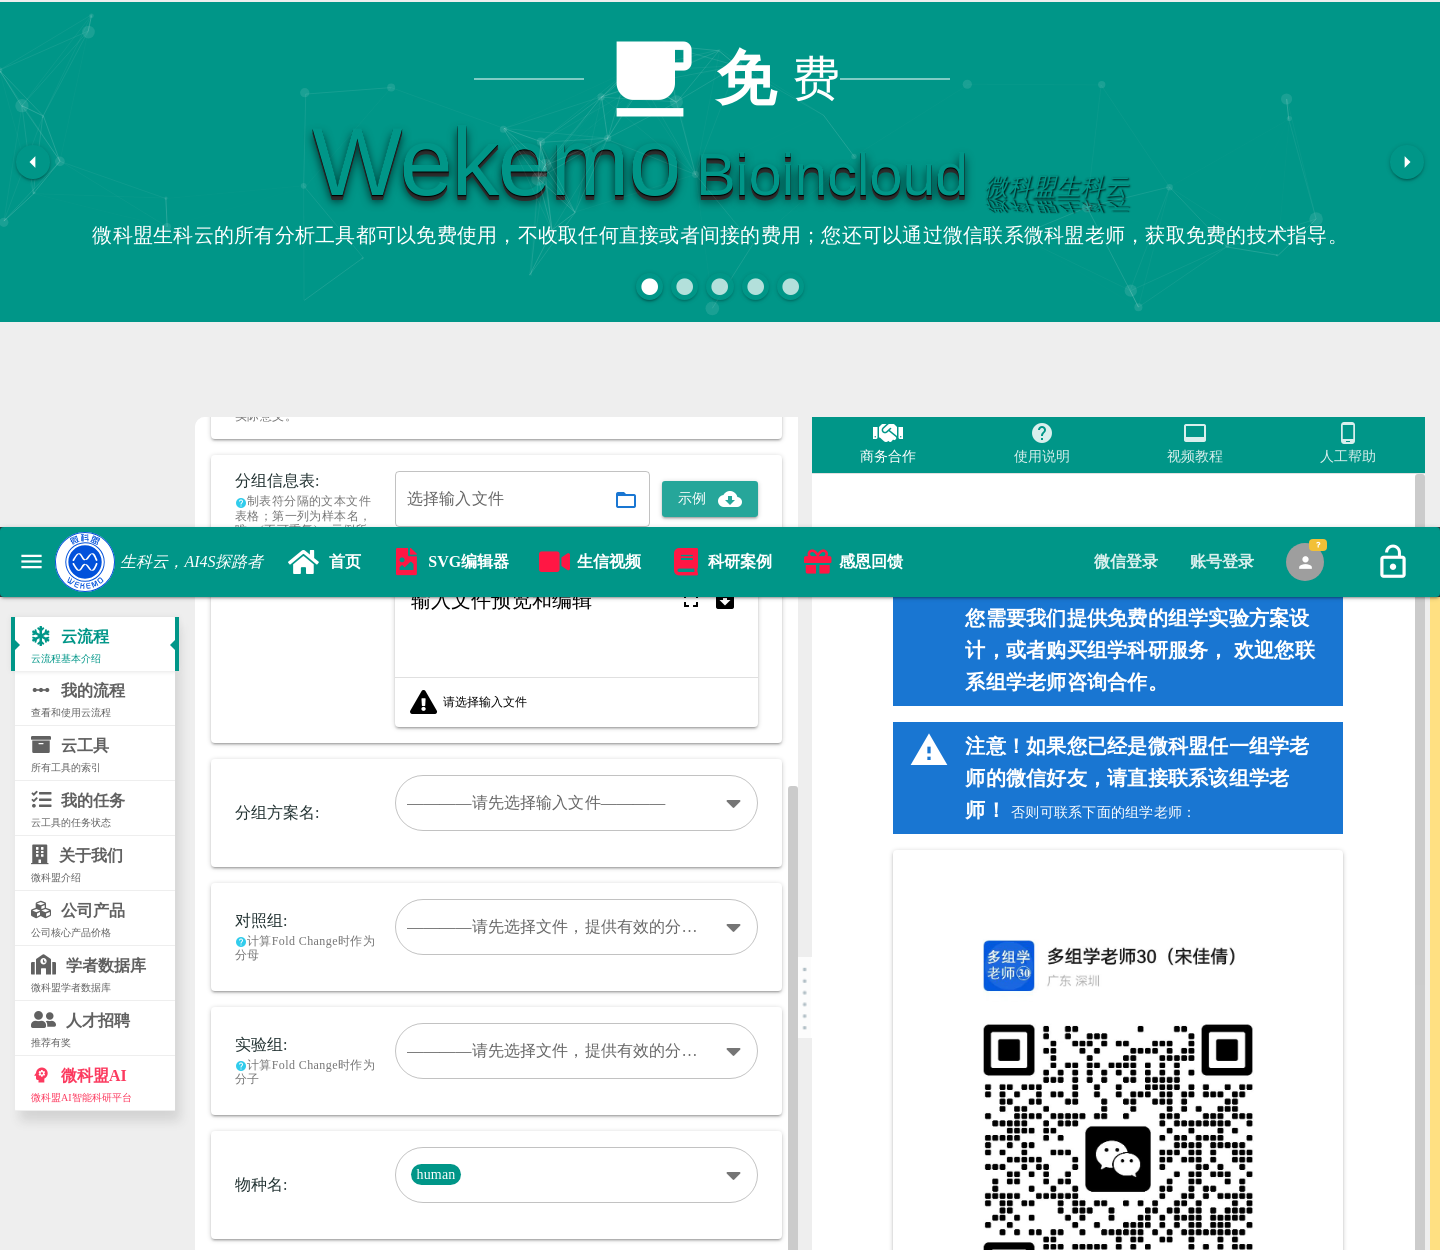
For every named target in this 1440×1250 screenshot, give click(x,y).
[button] (649, 286)
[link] (324, 354)
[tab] (1126, 355)
